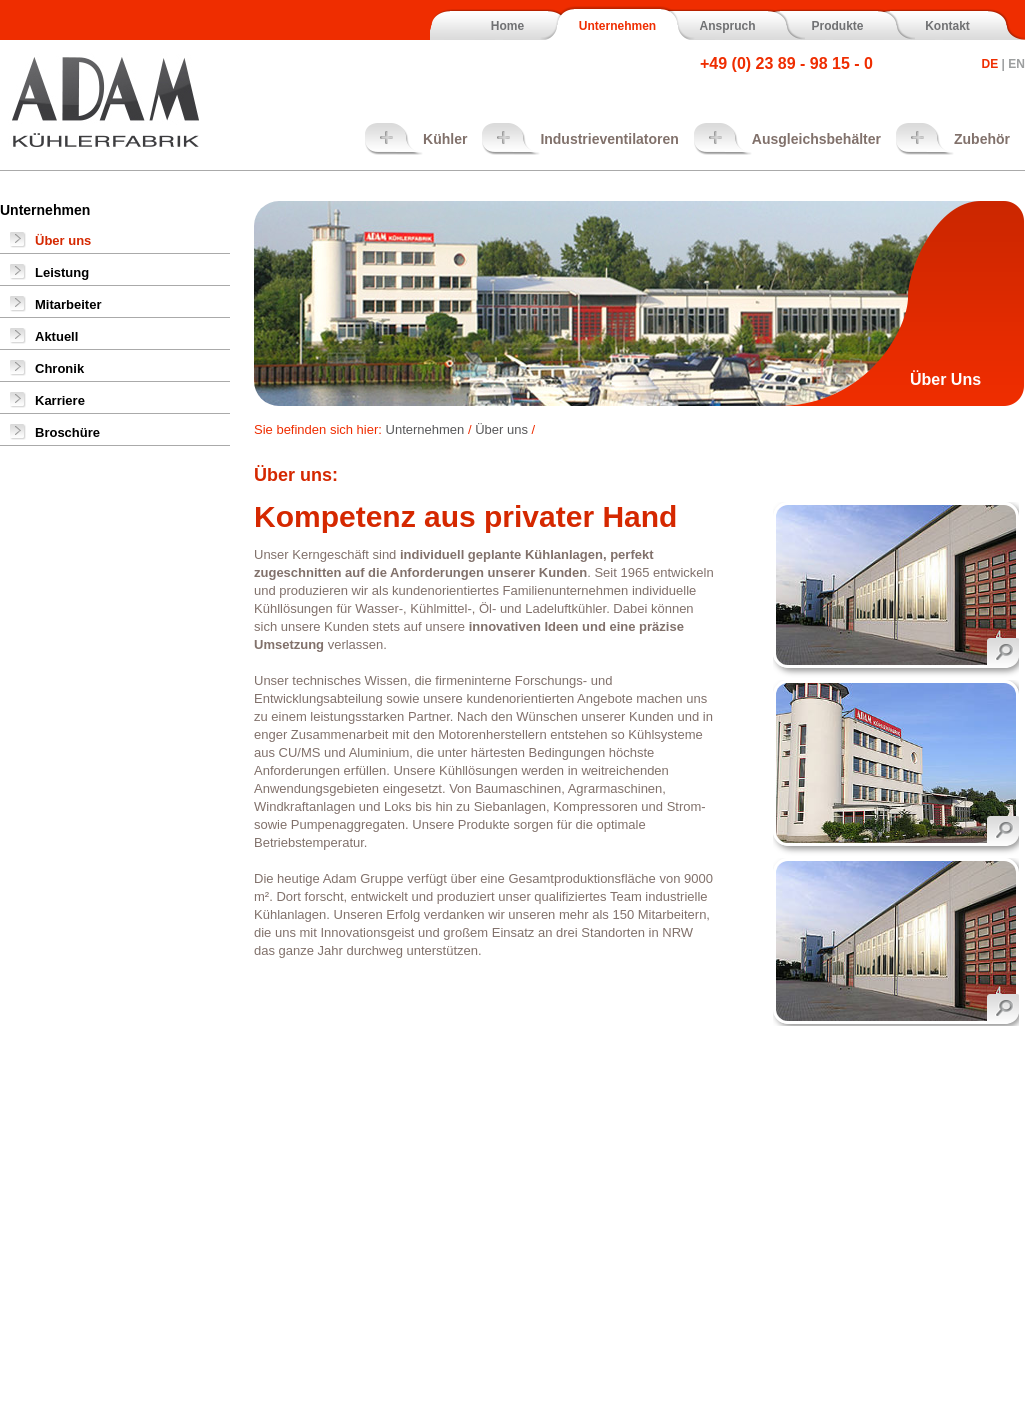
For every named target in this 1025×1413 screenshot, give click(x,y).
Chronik (59, 368)
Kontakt (947, 26)
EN (1016, 64)
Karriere (60, 400)
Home (507, 26)
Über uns (63, 240)
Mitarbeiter (68, 304)
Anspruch (727, 26)
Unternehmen (617, 26)
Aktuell (56, 336)
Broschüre (67, 432)
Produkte (837, 26)
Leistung (62, 272)
